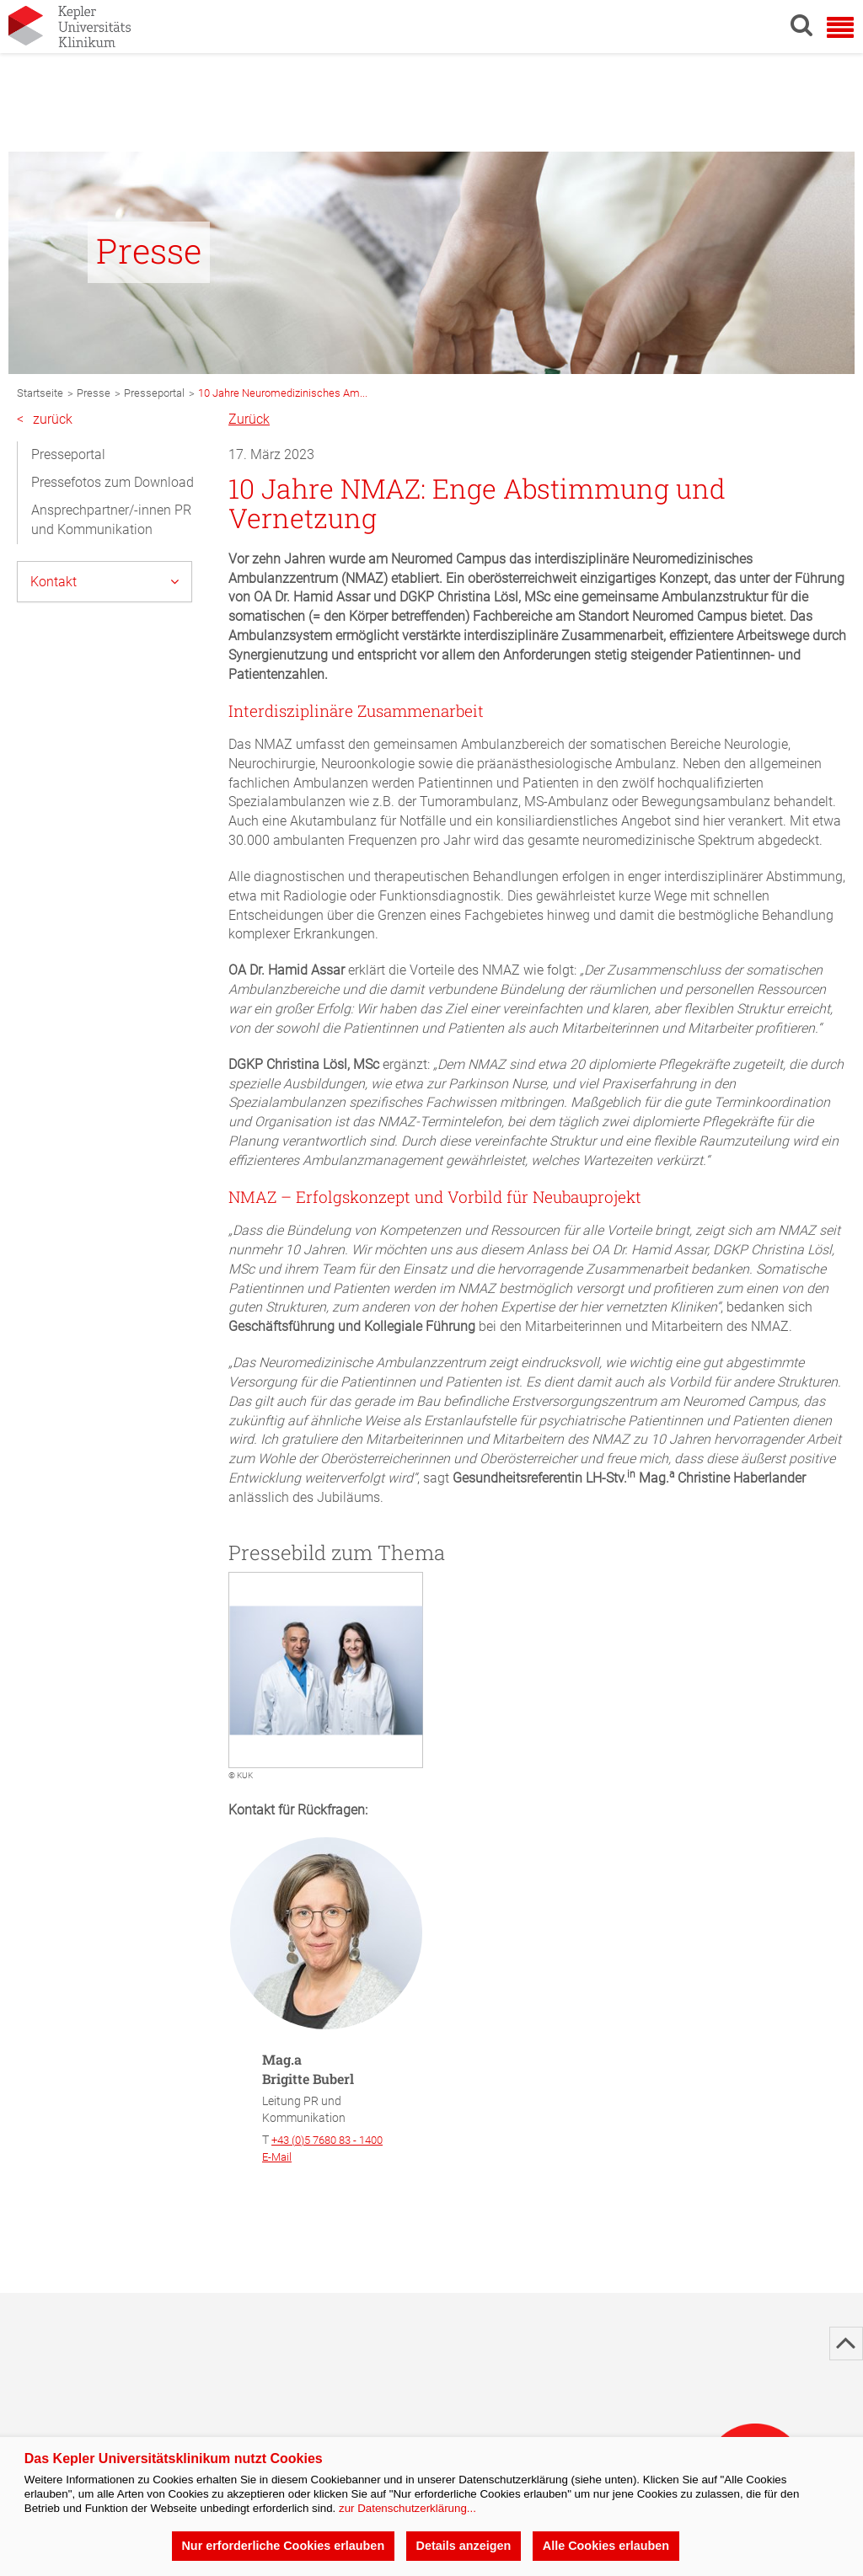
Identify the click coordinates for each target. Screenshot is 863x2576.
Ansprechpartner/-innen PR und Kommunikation (111, 519)
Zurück (249, 419)
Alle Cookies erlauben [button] (606, 2545)
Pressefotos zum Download (112, 482)
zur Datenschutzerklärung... (407, 2508)
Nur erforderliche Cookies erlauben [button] (282, 2545)
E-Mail (277, 2157)
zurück (44, 420)
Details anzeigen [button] (464, 2545)
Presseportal (68, 454)
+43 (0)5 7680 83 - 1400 (327, 2140)
